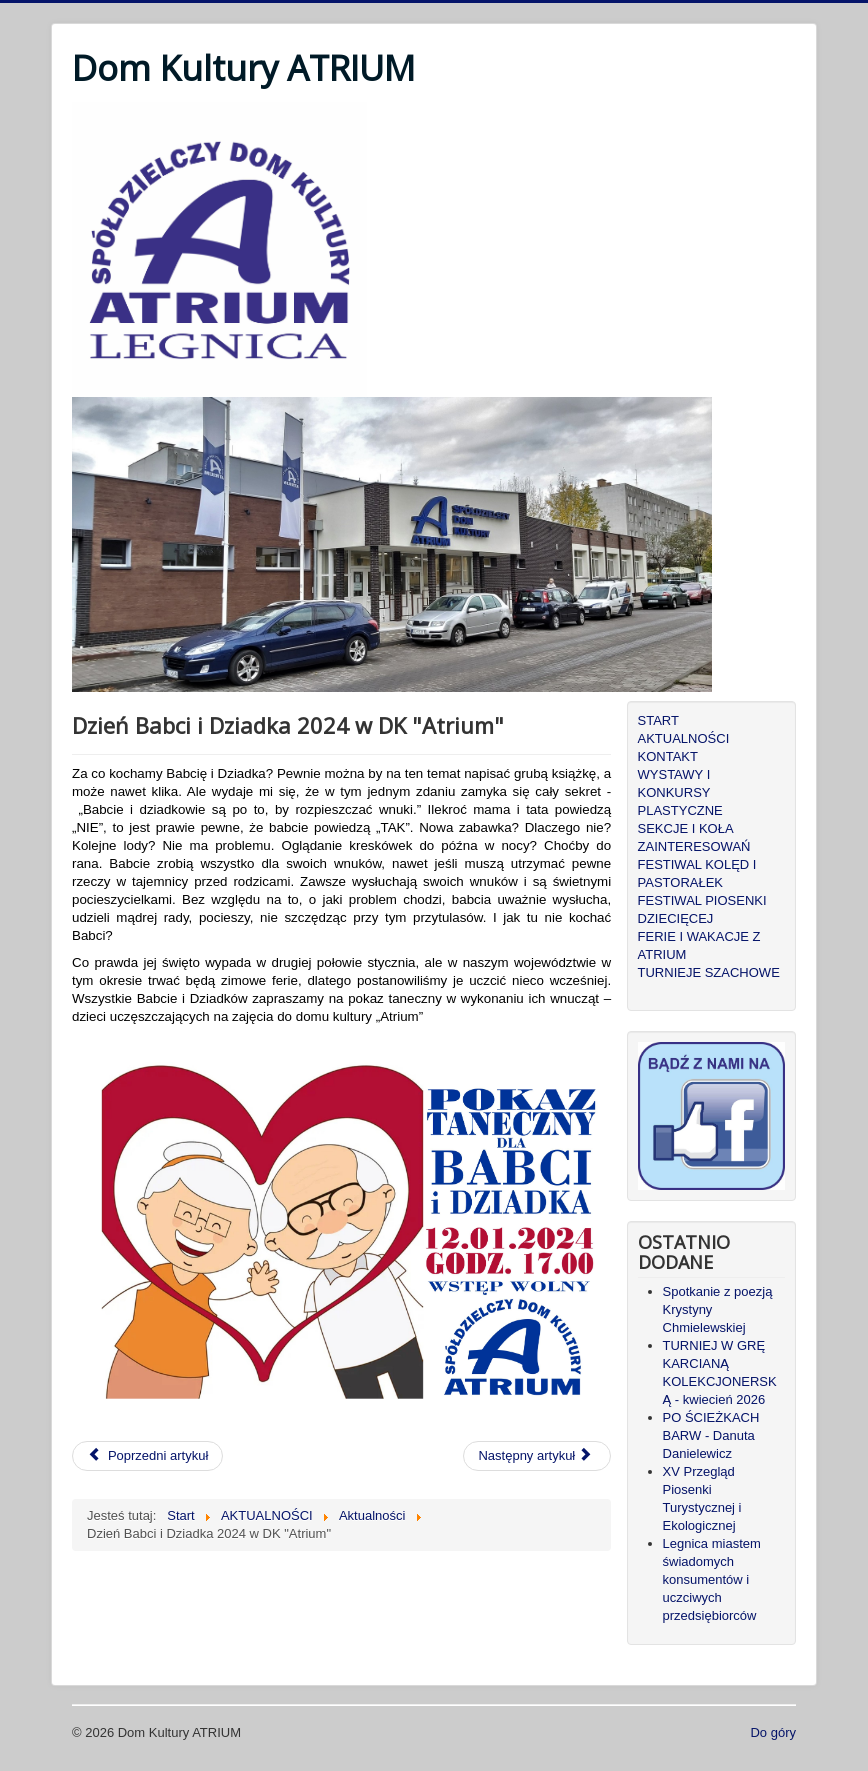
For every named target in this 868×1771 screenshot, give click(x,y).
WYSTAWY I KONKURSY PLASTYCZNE (680, 792)
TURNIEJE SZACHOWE (709, 972)
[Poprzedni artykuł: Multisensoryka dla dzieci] (147, 1456)
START (658, 720)
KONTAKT (668, 756)
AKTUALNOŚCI (684, 738)
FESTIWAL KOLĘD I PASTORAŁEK (697, 873)
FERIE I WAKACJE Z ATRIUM (699, 945)
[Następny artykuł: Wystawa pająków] (537, 1456)
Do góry (773, 1732)
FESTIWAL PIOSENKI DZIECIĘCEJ (702, 909)
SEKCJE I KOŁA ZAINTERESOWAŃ (694, 837)
